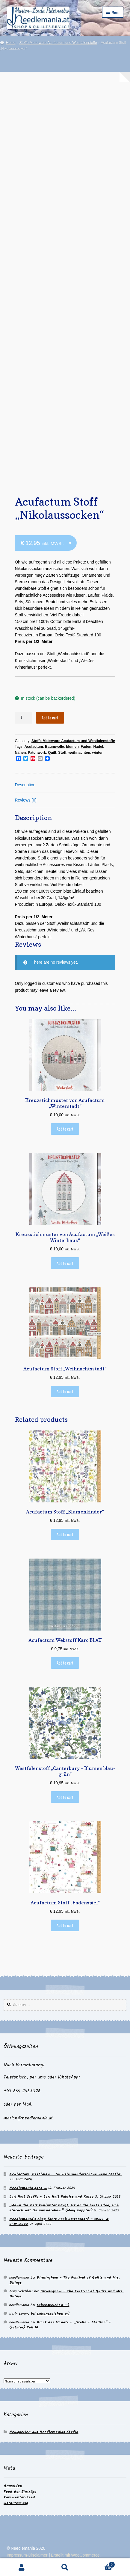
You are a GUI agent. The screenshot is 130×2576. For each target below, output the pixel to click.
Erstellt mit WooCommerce (75, 2555)
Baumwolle (54, 746)
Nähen (20, 752)
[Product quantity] (23, 718)
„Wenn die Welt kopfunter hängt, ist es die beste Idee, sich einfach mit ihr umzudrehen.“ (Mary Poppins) (64, 2207)
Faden (86, 746)
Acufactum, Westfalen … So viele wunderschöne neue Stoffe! (65, 2174)
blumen (72, 746)
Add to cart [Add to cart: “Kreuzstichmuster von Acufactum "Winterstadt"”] (65, 1129)
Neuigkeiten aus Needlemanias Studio (43, 2432)
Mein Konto (21, 2567)
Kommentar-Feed (19, 2497)
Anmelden (13, 2486)
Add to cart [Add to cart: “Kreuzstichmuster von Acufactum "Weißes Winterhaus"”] (65, 1263)
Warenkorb (101, 2564)
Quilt (52, 752)
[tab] (65, 785)
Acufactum (34, 746)
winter (97, 752)
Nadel (98, 746)
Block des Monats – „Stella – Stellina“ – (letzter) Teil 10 (60, 2324)
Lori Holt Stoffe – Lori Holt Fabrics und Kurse (51, 2196)
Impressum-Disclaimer (27, 2555)
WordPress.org (16, 2503)
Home (10, 43)
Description (25, 785)
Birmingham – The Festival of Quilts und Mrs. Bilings (64, 2280)
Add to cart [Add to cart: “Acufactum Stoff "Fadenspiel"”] (65, 1925)
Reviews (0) (26, 800)
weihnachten (79, 752)
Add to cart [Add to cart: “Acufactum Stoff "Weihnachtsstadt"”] (65, 1391)
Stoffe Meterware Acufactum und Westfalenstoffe (58, 43)
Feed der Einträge (20, 2491)
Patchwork (37, 752)
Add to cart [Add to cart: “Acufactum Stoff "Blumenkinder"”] (65, 1534)
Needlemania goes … (28, 2188)
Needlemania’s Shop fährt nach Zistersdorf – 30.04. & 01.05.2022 (59, 2221)
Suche (65, 2567)
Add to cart (50, 718)
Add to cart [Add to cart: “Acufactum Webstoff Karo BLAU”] (65, 1663)
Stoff (62, 752)
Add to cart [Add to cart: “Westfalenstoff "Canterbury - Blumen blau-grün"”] (65, 1797)
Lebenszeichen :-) (53, 2305)
